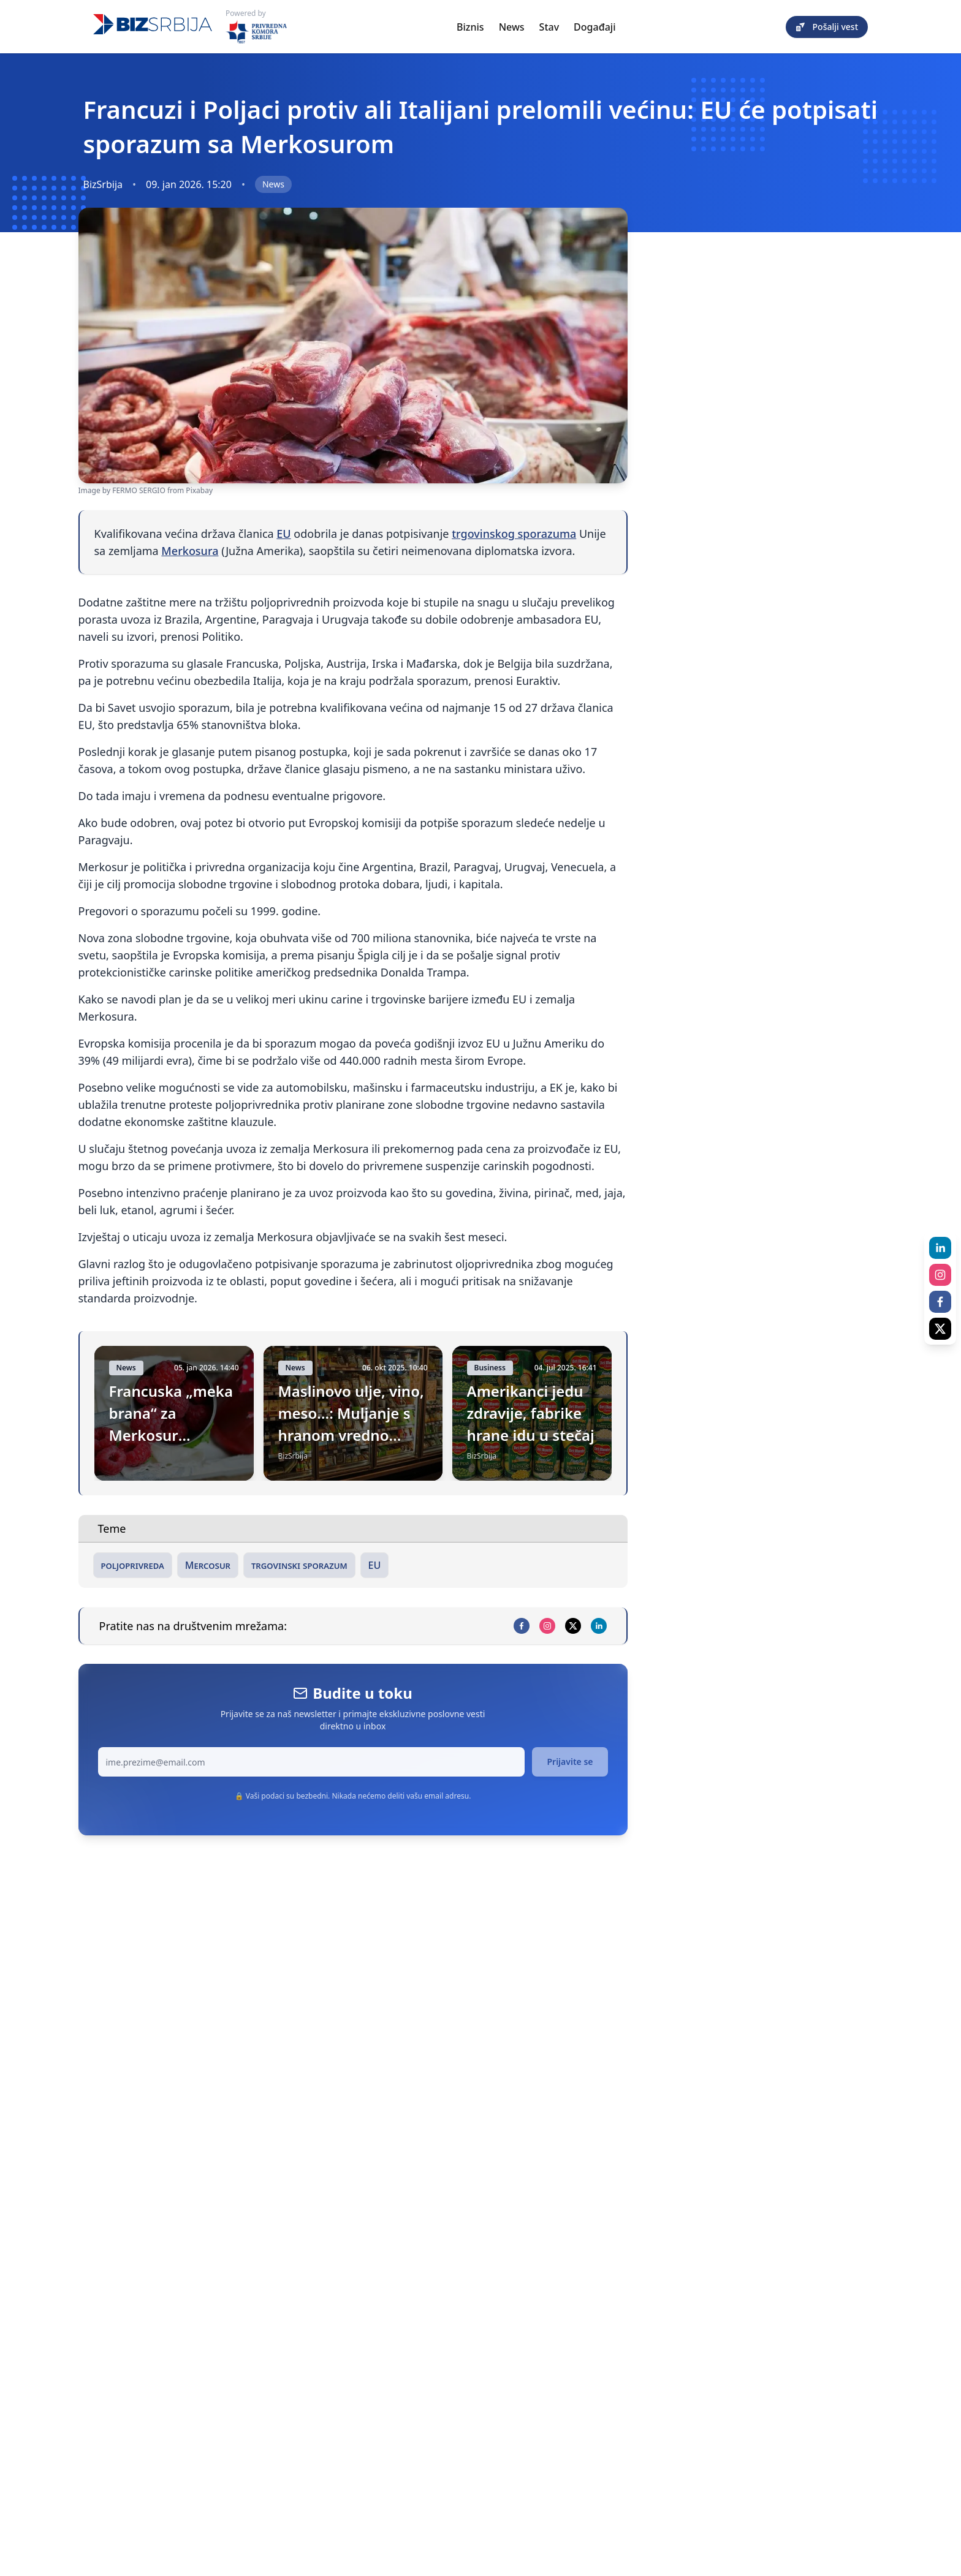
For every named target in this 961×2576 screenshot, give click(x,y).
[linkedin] (599, 1626)
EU (283, 533)
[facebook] (522, 1626)
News (512, 27)
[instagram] (547, 1626)
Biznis (470, 27)
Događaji (594, 27)
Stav (549, 27)
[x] (573, 1626)
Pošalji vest (827, 26)
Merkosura (189, 550)
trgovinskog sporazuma (514, 533)
